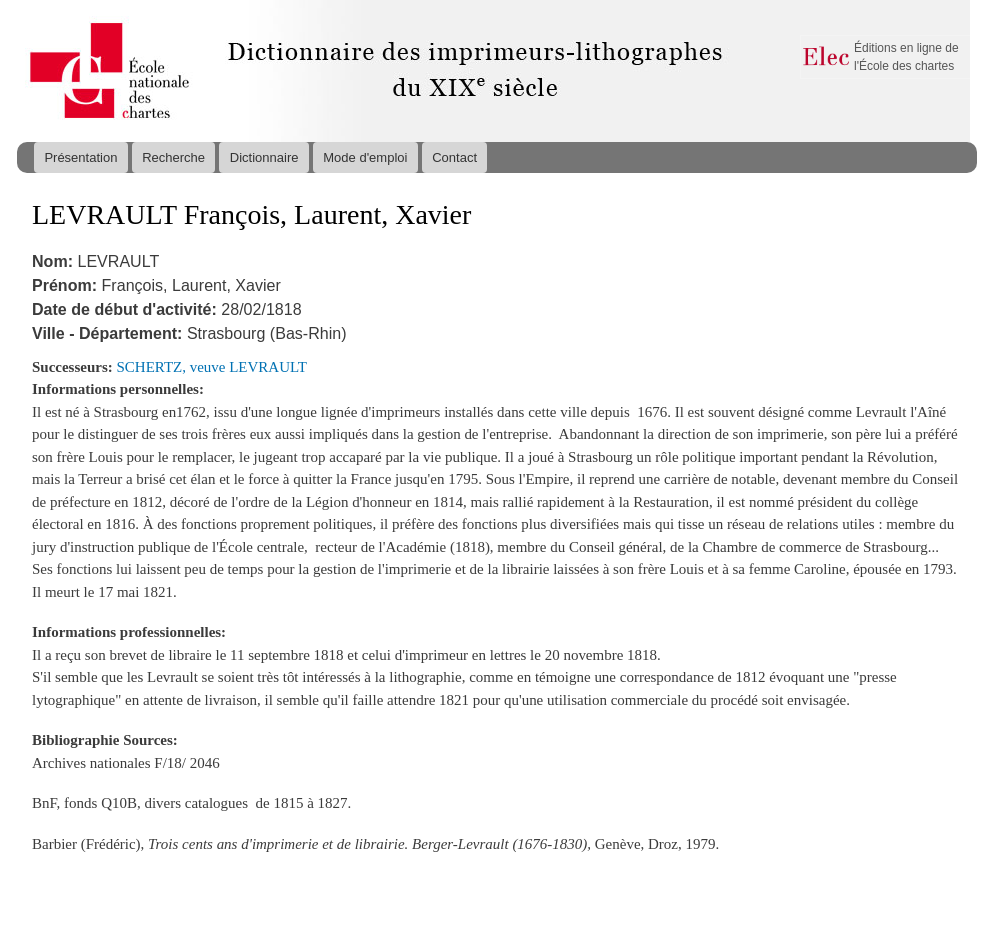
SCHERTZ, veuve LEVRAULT (212, 367)
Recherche (173, 157)
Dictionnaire (264, 157)
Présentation (80, 157)
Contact (454, 157)
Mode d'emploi (365, 157)
